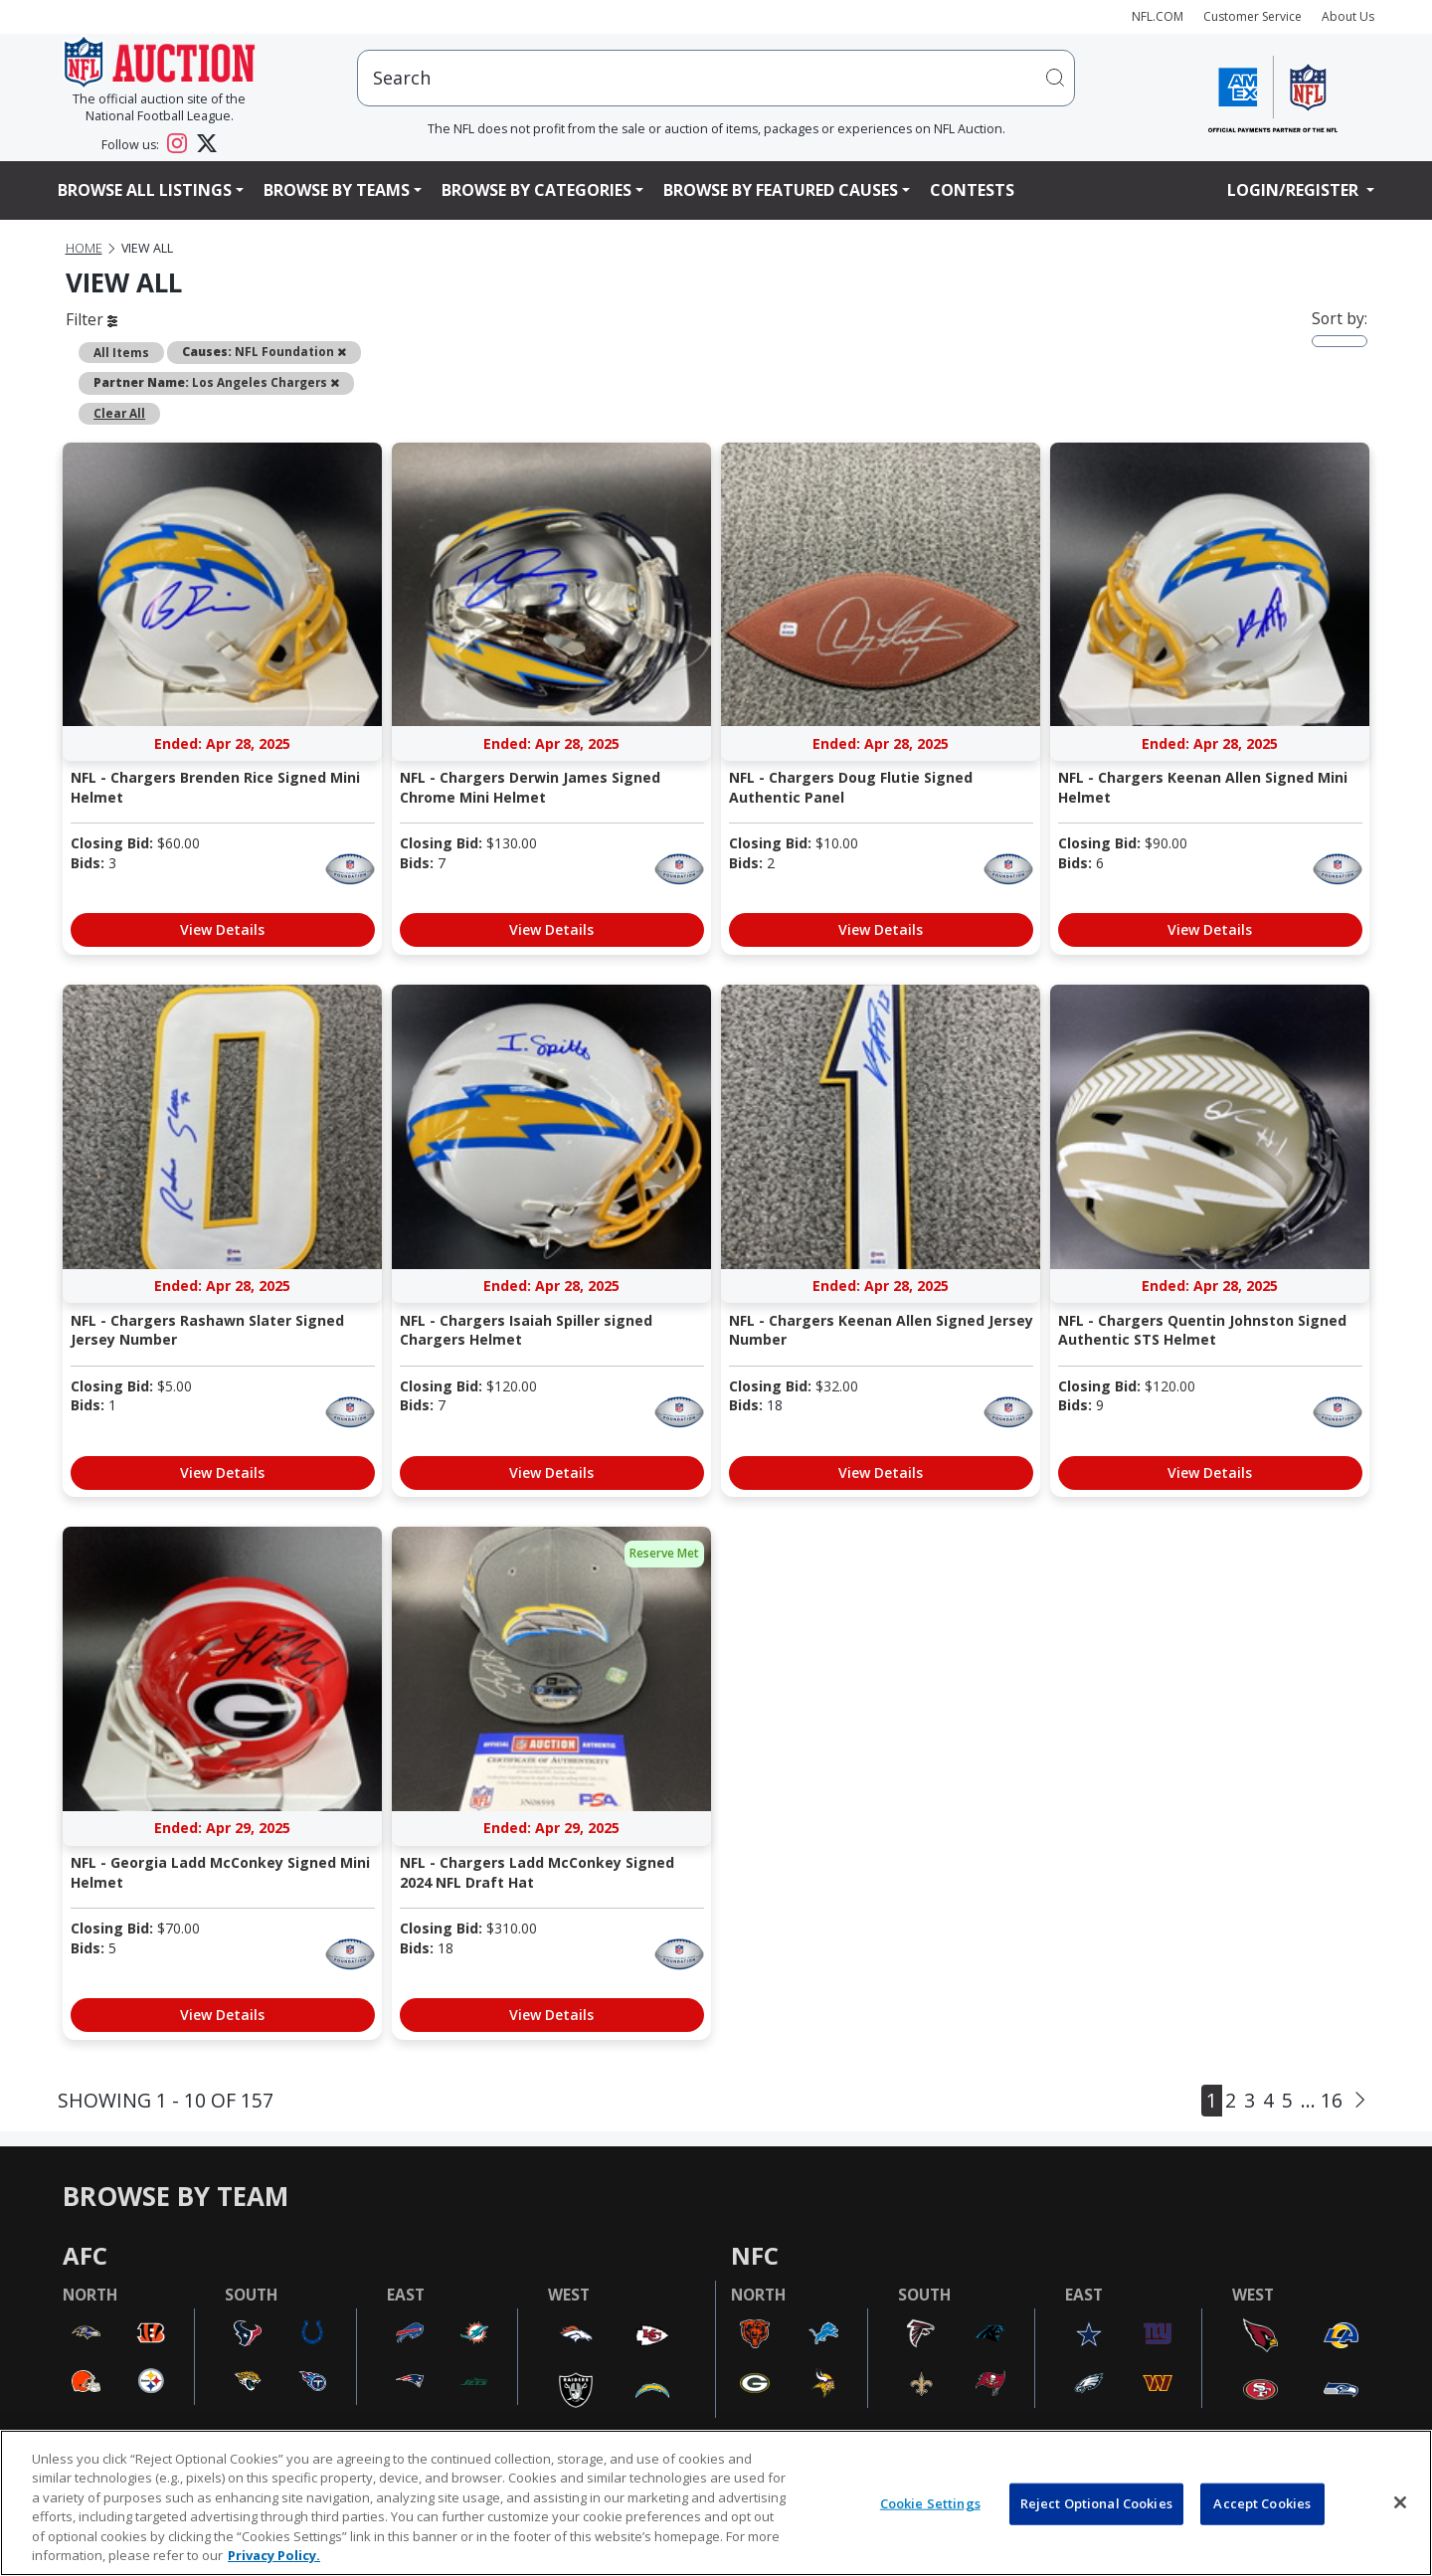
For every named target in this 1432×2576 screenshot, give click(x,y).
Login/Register (1294, 190)
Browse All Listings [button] (145, 190)
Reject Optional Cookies (1096, 2503)
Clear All (119, 413)
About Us (1348, 16)
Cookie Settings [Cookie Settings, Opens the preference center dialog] (930, 2503)
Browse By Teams (337, 190)
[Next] (1359, 2100)
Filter (91, 319)
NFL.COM (1157, 16)
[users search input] (716, 78)
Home (84, 248)
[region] (716, 2503)
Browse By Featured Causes (780, 190)
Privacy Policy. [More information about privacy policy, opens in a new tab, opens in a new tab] (274, 2555)
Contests (972, 190)
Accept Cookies (1262, 2503)
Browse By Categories (536, 190)
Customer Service (1252, 16)
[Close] (1400, 2502)
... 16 (1321, 2100)
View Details (222, 929)
